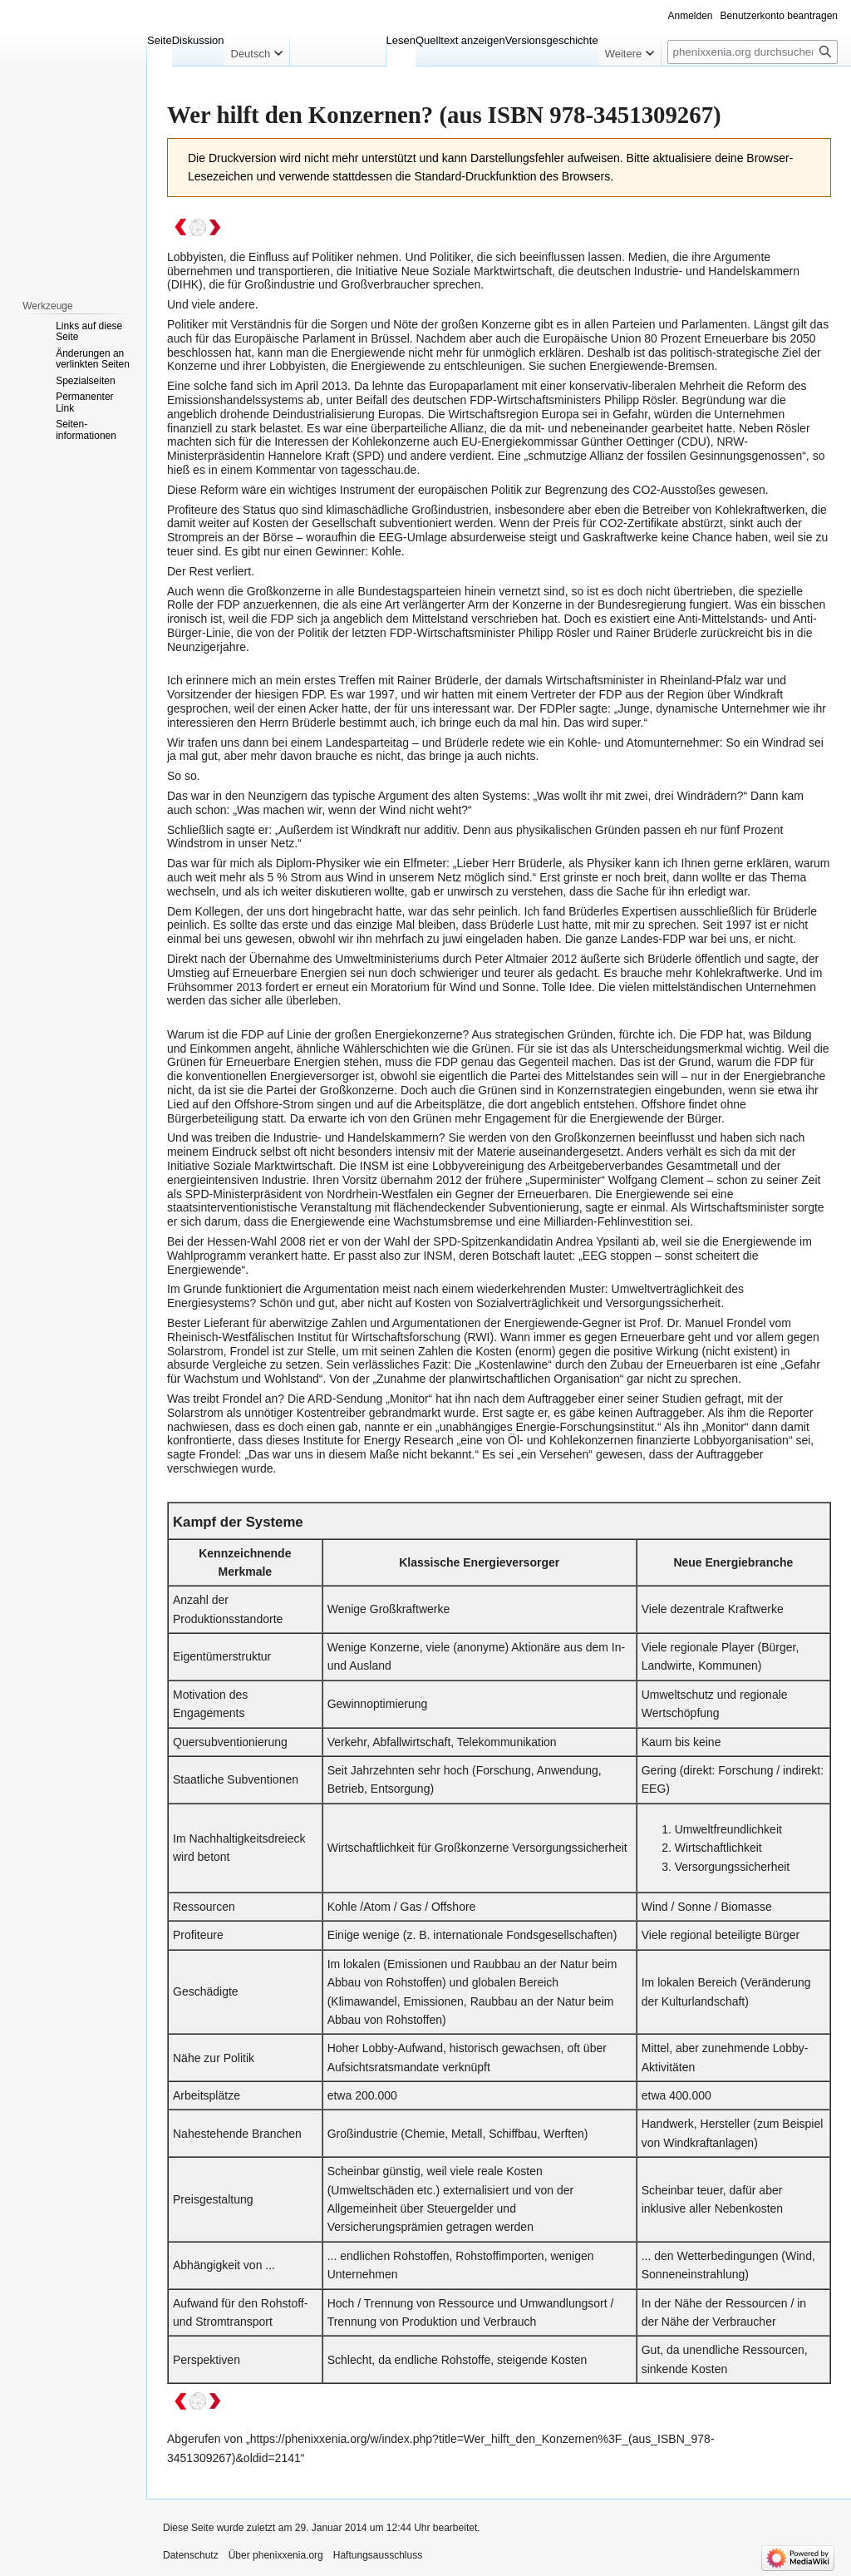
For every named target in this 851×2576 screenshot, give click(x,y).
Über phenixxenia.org (276, 2555)
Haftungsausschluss (377, 2555)
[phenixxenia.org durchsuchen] (752, 52)
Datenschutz (191, 2555)
